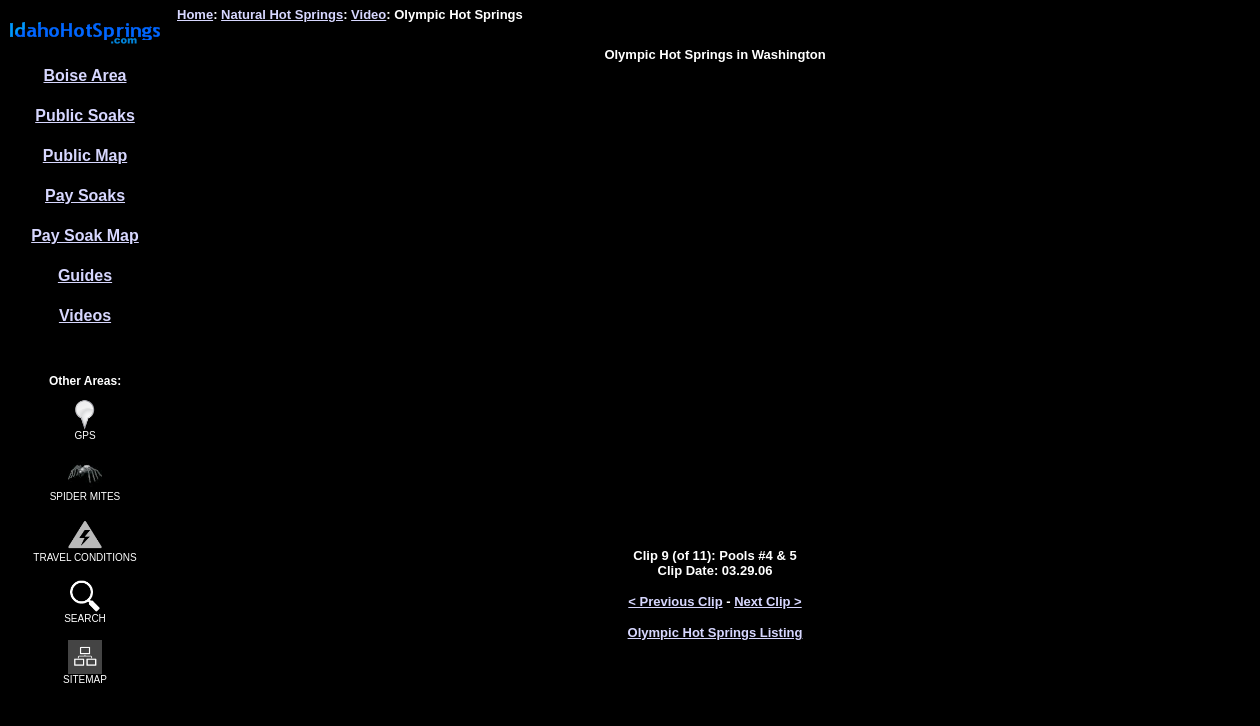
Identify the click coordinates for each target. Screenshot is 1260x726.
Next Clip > (768, 601)
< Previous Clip (675, 601)
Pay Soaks (85, 195)
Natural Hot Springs (282, 14)
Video (368, 14)
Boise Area (85, 75)
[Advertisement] (715, 123)
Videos (85, 315)
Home (195, 14)
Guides (85, 275)
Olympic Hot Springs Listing (715, 632)
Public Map (85, 155)
